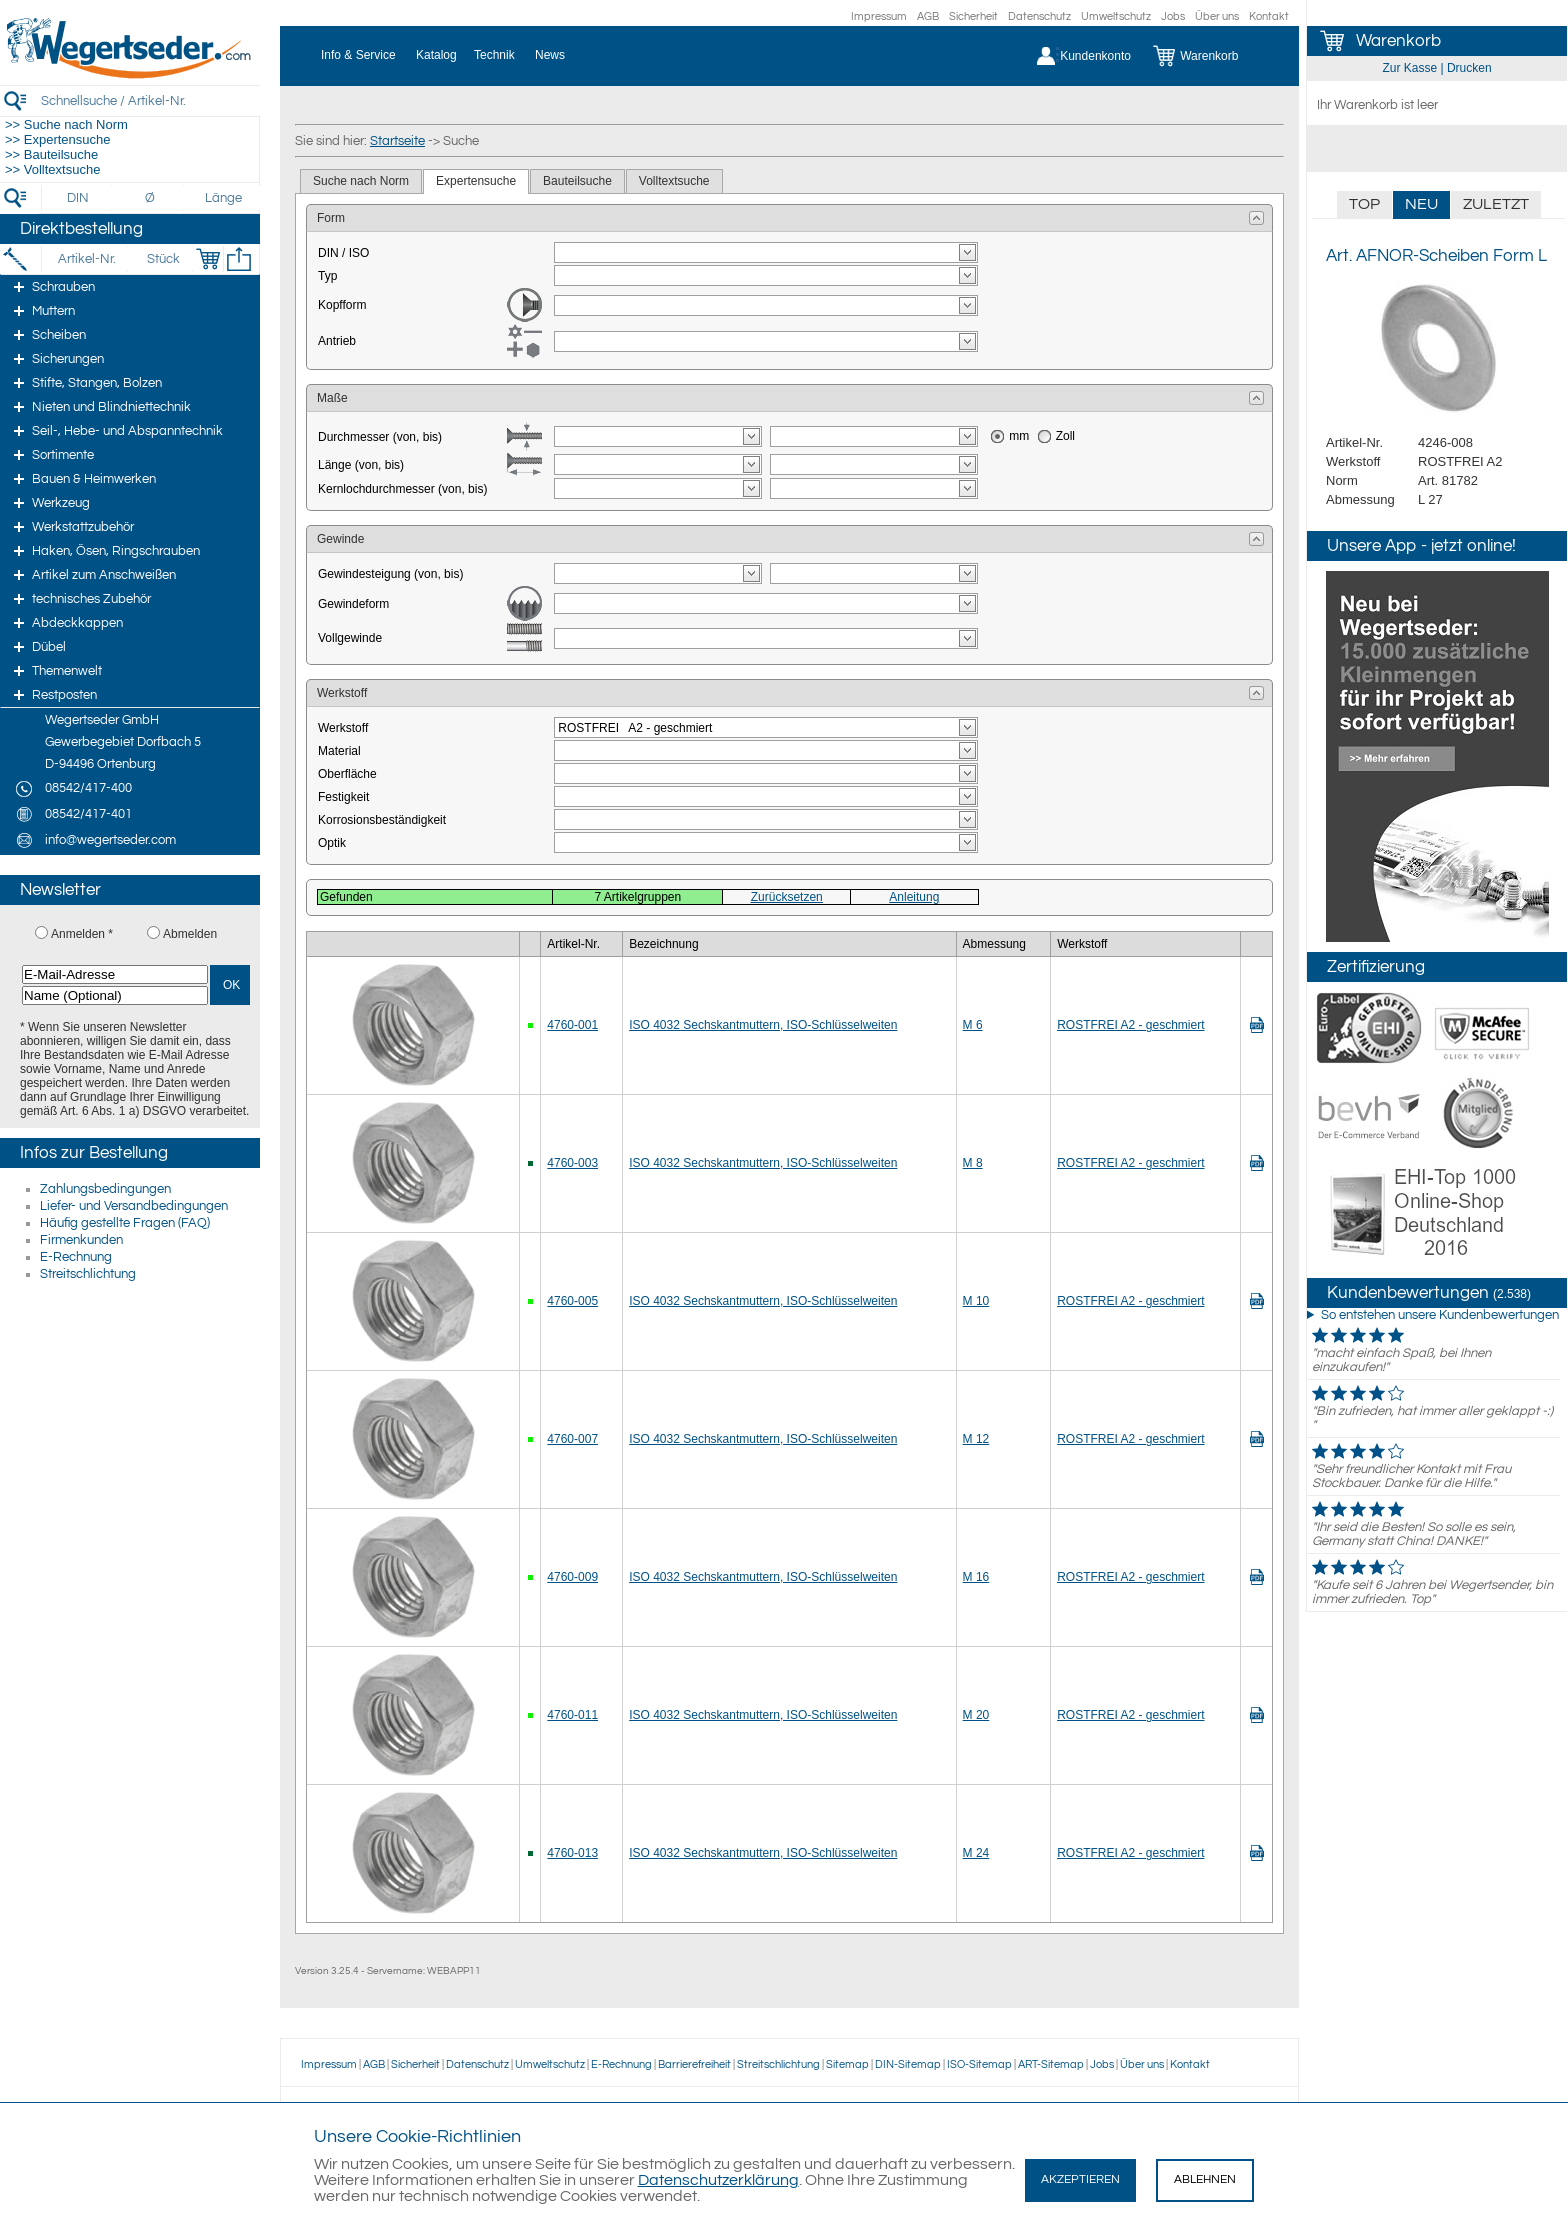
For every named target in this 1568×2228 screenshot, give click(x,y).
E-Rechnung (76, 1257)
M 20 (976, 1715)
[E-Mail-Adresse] (115, 974)
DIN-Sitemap (908, 2064)
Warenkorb (1398, 41)
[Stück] (162, 259)
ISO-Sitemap (979, 2064)
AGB (928, 16)
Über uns (1217, 16)
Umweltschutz (1116, 16)
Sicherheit (973, 16)
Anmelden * (82, 934)
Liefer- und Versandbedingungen (134, 1206)
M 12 (976, 1439)
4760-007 (572, 1439)
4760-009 (572, 1577)
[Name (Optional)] (115, 995)
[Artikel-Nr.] (86, 259)
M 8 (973, 1163)
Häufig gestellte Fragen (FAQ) (125, 1223)
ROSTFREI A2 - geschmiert (1130, 1025)
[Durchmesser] (151, 198)
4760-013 (572, 1853)
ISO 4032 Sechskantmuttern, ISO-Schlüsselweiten (763, 1025)
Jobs (1173, 16)
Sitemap (847, 2064)
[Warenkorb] (1210, 56)
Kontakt (1269, 16)
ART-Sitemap (1051, 2064)
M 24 (976, 1853)
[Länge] (223, 198)
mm (1019, 436)
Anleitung (914, 897)
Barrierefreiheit (694, 2064)
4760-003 (572, 1163)
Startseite (397, 141)
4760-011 (572, 1715)
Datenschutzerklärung (718, 2180)
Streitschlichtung (88, 1274)
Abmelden (190, 934)
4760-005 (572, 1301)
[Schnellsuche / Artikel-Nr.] (150, 100)
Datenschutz (1039, 16)
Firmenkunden (81, 1240)
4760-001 (572, 1025)
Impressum (879, 16)
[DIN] (78, 198)
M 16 (976, 1577)
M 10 (976, 1301)
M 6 (973, 1025)
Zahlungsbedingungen (105, 1189)
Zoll (1065, 436)
